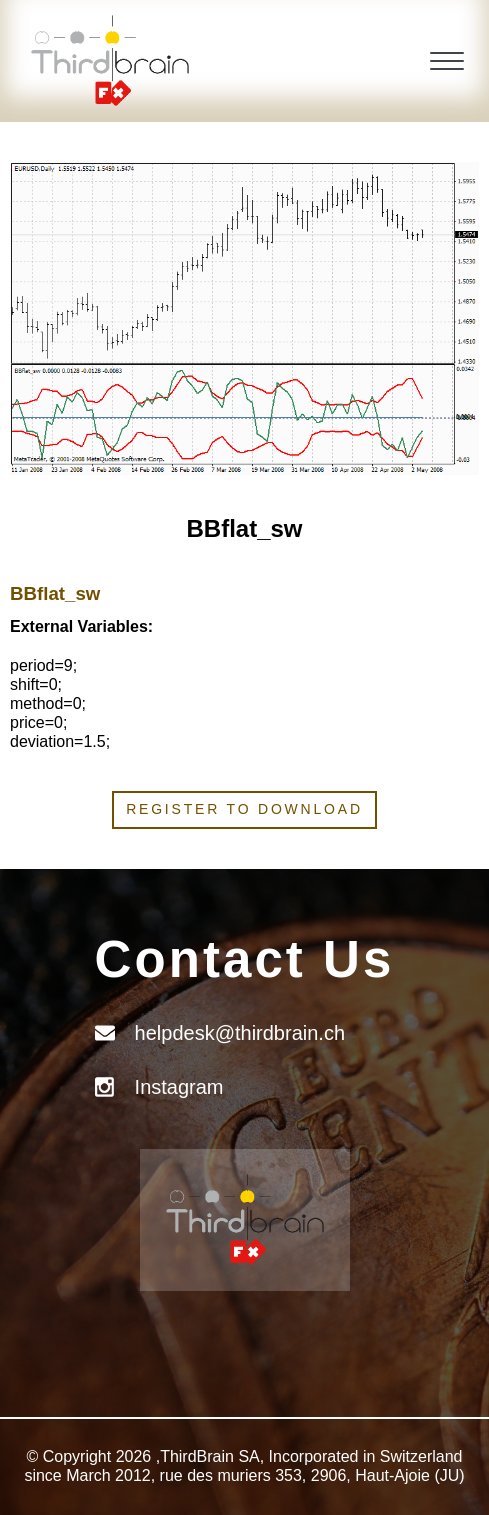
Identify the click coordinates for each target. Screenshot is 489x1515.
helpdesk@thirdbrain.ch (240, 1033)
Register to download (244, 809)
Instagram (179, 1087)
